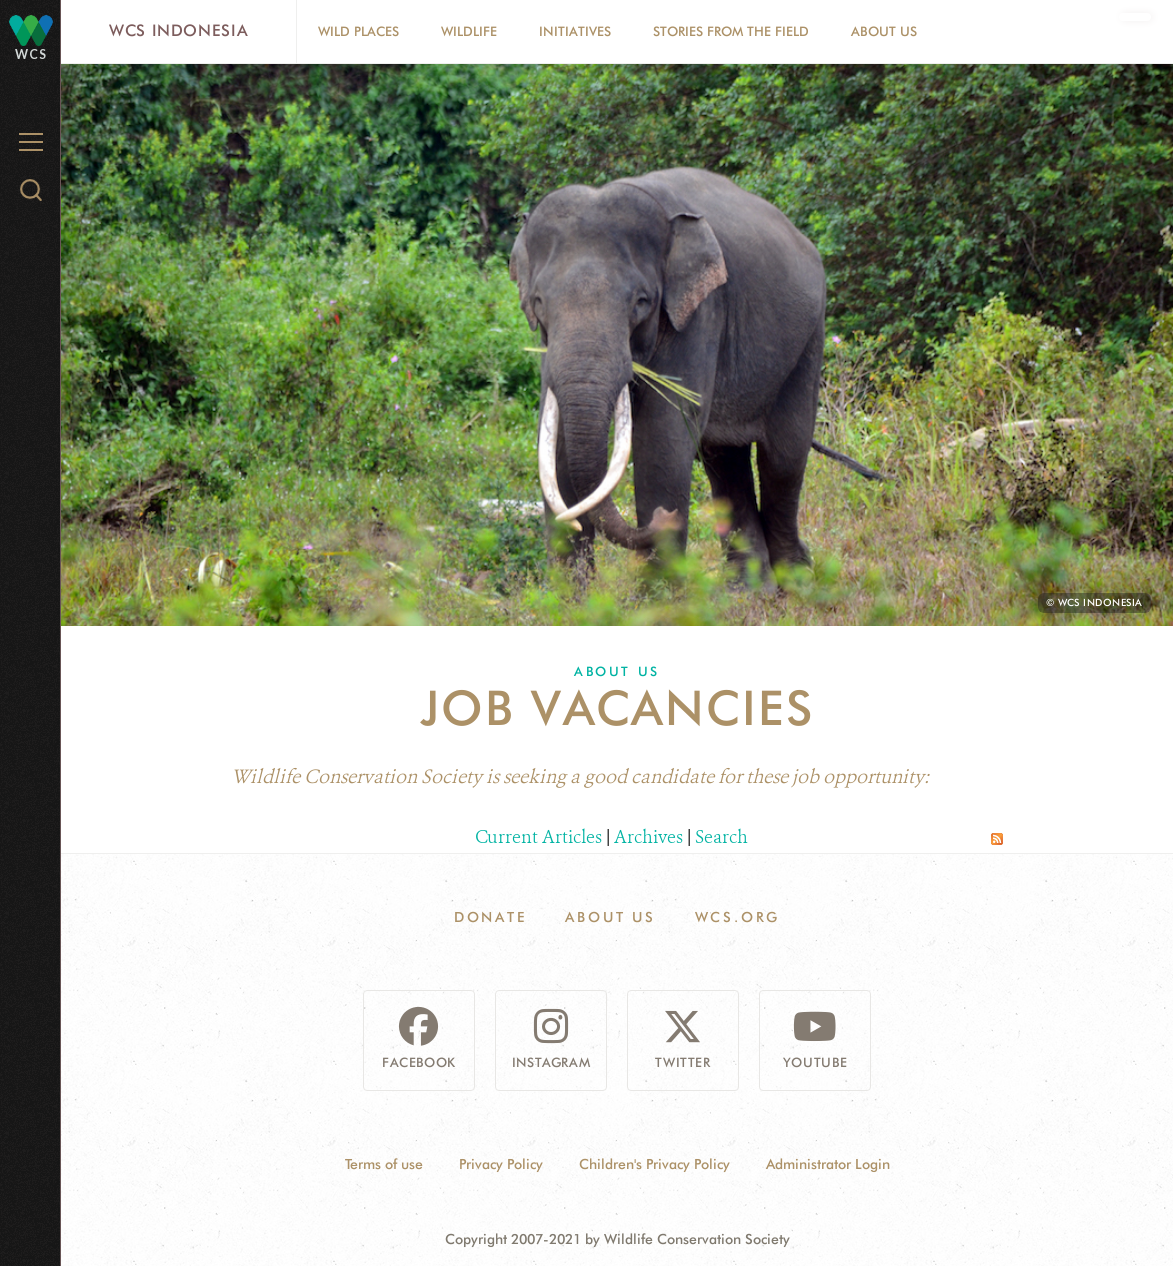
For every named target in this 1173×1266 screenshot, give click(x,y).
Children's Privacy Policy (654, 1164)
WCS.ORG (738, 917)
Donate (490, 917)
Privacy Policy (501, 1164)
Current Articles (538, 837)
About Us (884, 31)
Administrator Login (828, 1164)
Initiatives (575, 31)
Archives (648, 837)
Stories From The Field (731, 31)
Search (721, 837)
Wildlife (469, 31)
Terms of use (384, 1164)
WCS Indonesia (178, 30)
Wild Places (358, 31)
